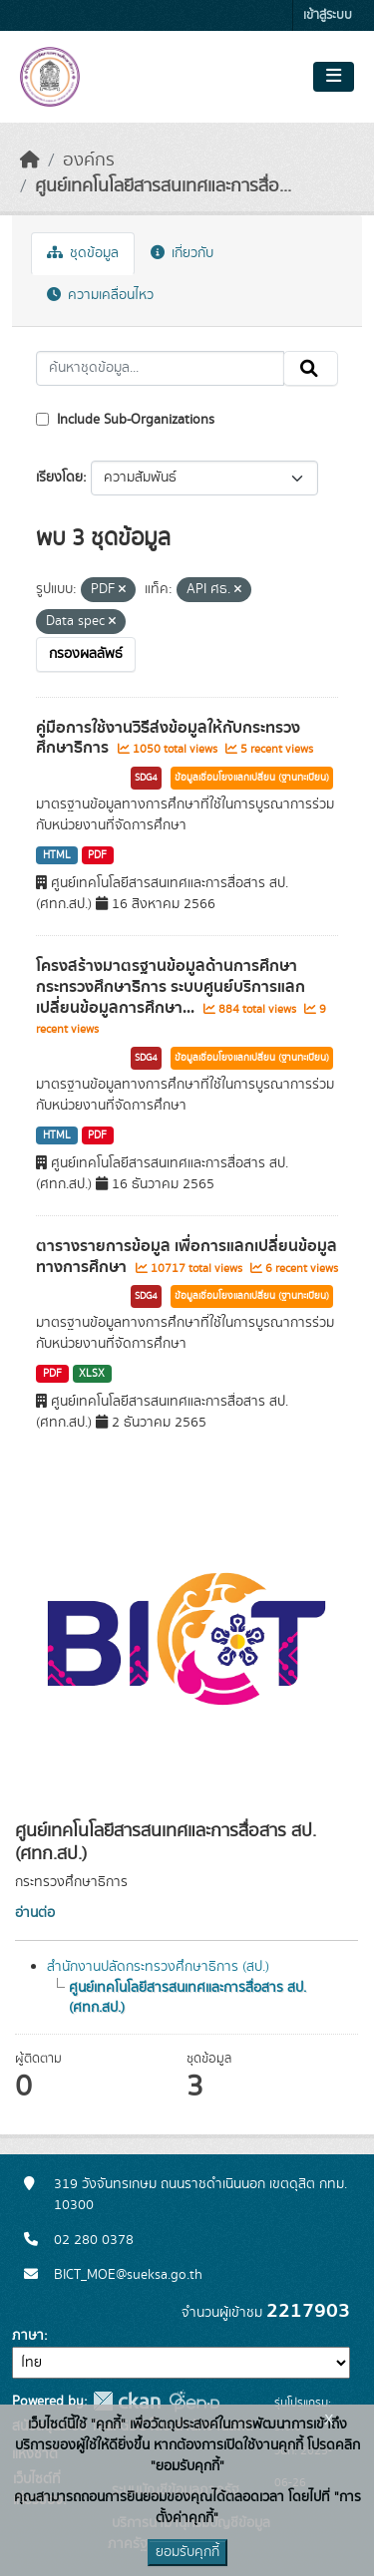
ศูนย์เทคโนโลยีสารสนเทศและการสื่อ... (163, 186)
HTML (57, 855)
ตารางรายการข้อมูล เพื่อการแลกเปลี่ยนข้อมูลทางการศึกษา (186, 1256)
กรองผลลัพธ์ (86, 654)
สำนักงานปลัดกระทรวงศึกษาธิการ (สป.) (158, 1967)
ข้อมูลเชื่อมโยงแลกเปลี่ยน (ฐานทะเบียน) (252, 778)
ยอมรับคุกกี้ (187, 2552)
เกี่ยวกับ (182, 253)
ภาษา (28, 2336)
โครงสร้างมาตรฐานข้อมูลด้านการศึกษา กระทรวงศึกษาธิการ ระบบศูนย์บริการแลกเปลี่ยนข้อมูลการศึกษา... (170, 987)
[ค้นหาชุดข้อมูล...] (160, 369)
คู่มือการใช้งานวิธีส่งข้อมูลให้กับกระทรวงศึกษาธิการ (168, 738)
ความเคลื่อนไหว (100, 295)
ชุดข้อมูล (83, 253)
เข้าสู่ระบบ (327, 15)
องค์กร (89, 160)
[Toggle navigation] (333, 77)
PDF (97, 855)
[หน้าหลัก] (30, 160)
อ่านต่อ (35, 1913)
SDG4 (146, 778)
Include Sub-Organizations (125, 420)
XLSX (92, 1374)
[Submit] (310, 369)
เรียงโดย (59, 477)
